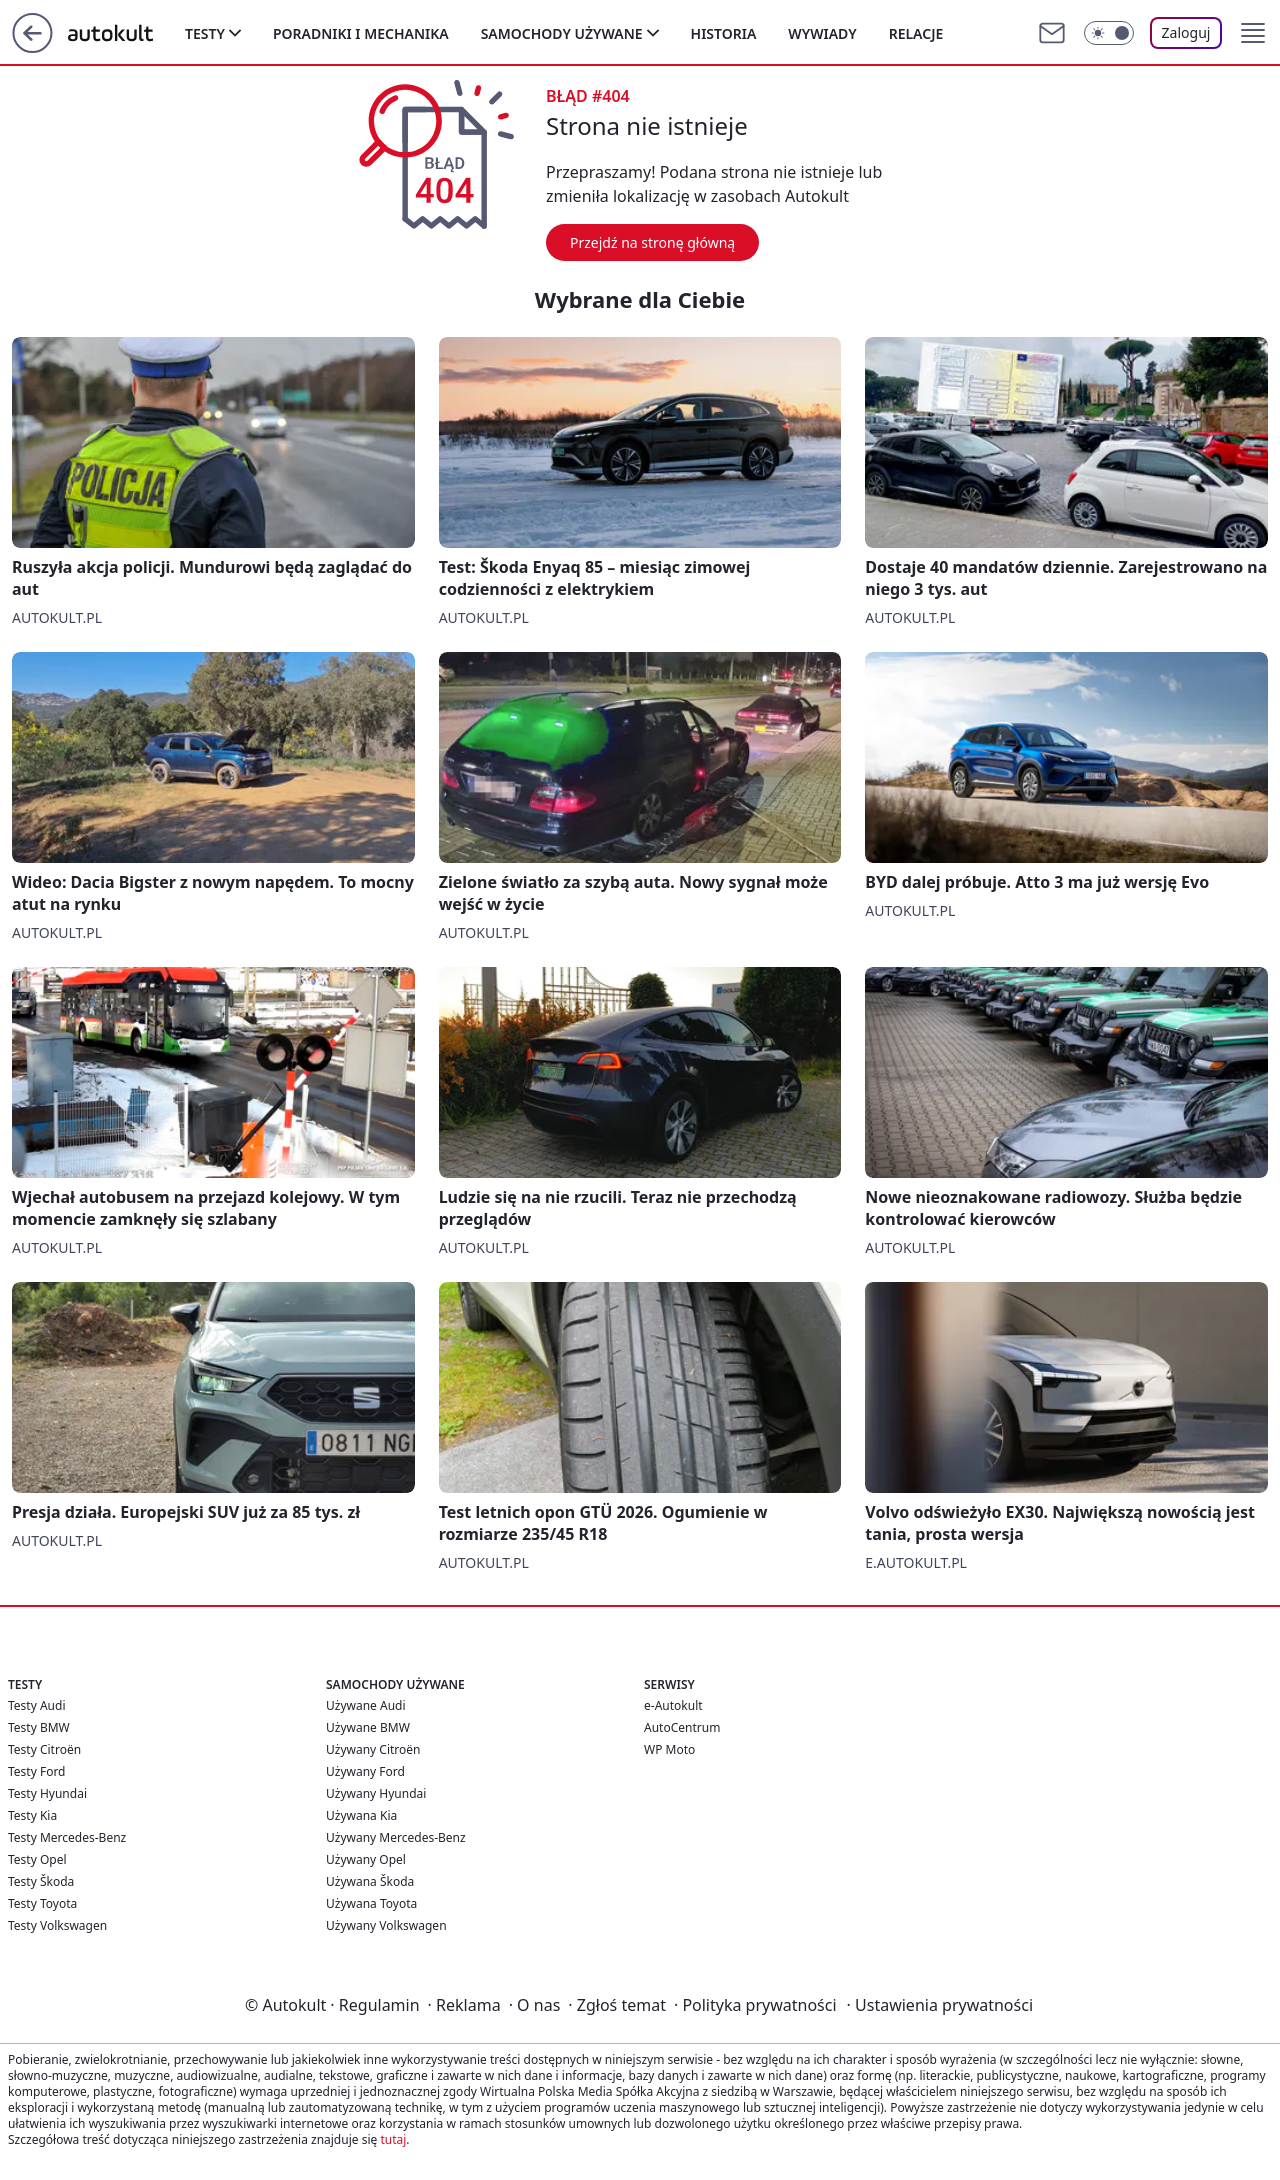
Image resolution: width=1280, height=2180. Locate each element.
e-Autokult (673, 1705)
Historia (724, 33)
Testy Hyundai (47, 1793)
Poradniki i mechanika (361, 33)
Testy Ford (37, 1771)
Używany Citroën (373, 1749)
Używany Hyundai (376, 1793)
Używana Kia (361, 1815)
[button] (1253, 33)
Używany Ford (365, 1771)
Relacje (916, 33)
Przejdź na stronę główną (652, 242)
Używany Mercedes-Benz (396, 1837)
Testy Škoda (41, 1881)
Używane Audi (366, 1705)
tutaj (393, 2139)
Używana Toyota (371, 1903)
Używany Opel (366, 1859)
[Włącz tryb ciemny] (1109, 33)
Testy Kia (32, 1815)
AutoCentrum (682, 1727)
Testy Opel (37, 1859)
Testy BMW (39, 1727)
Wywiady (822, 33)
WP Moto (669, 1749)
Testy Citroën (44, 1749)
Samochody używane (562, 33)
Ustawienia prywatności (940, 2005)
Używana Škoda (370, 1881)
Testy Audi (36, 1705)
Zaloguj (1186, 32)
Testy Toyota (42, 1903)
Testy (205, 33)
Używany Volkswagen (386, 1925)
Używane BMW (368, 1727)
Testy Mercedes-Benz (67, 1837)
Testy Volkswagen (57, 1925)
